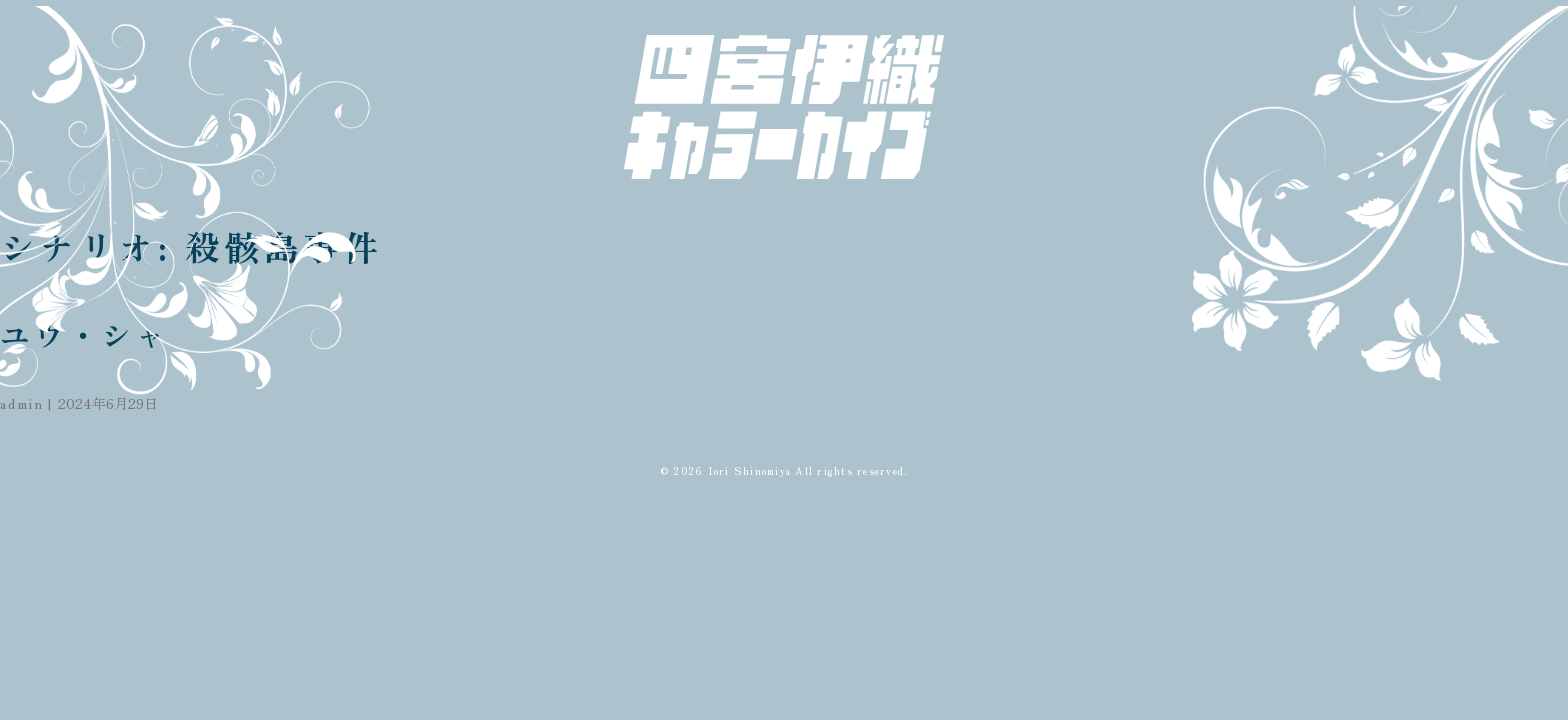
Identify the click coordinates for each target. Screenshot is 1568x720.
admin (22, 403)
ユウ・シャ (84, 334)
